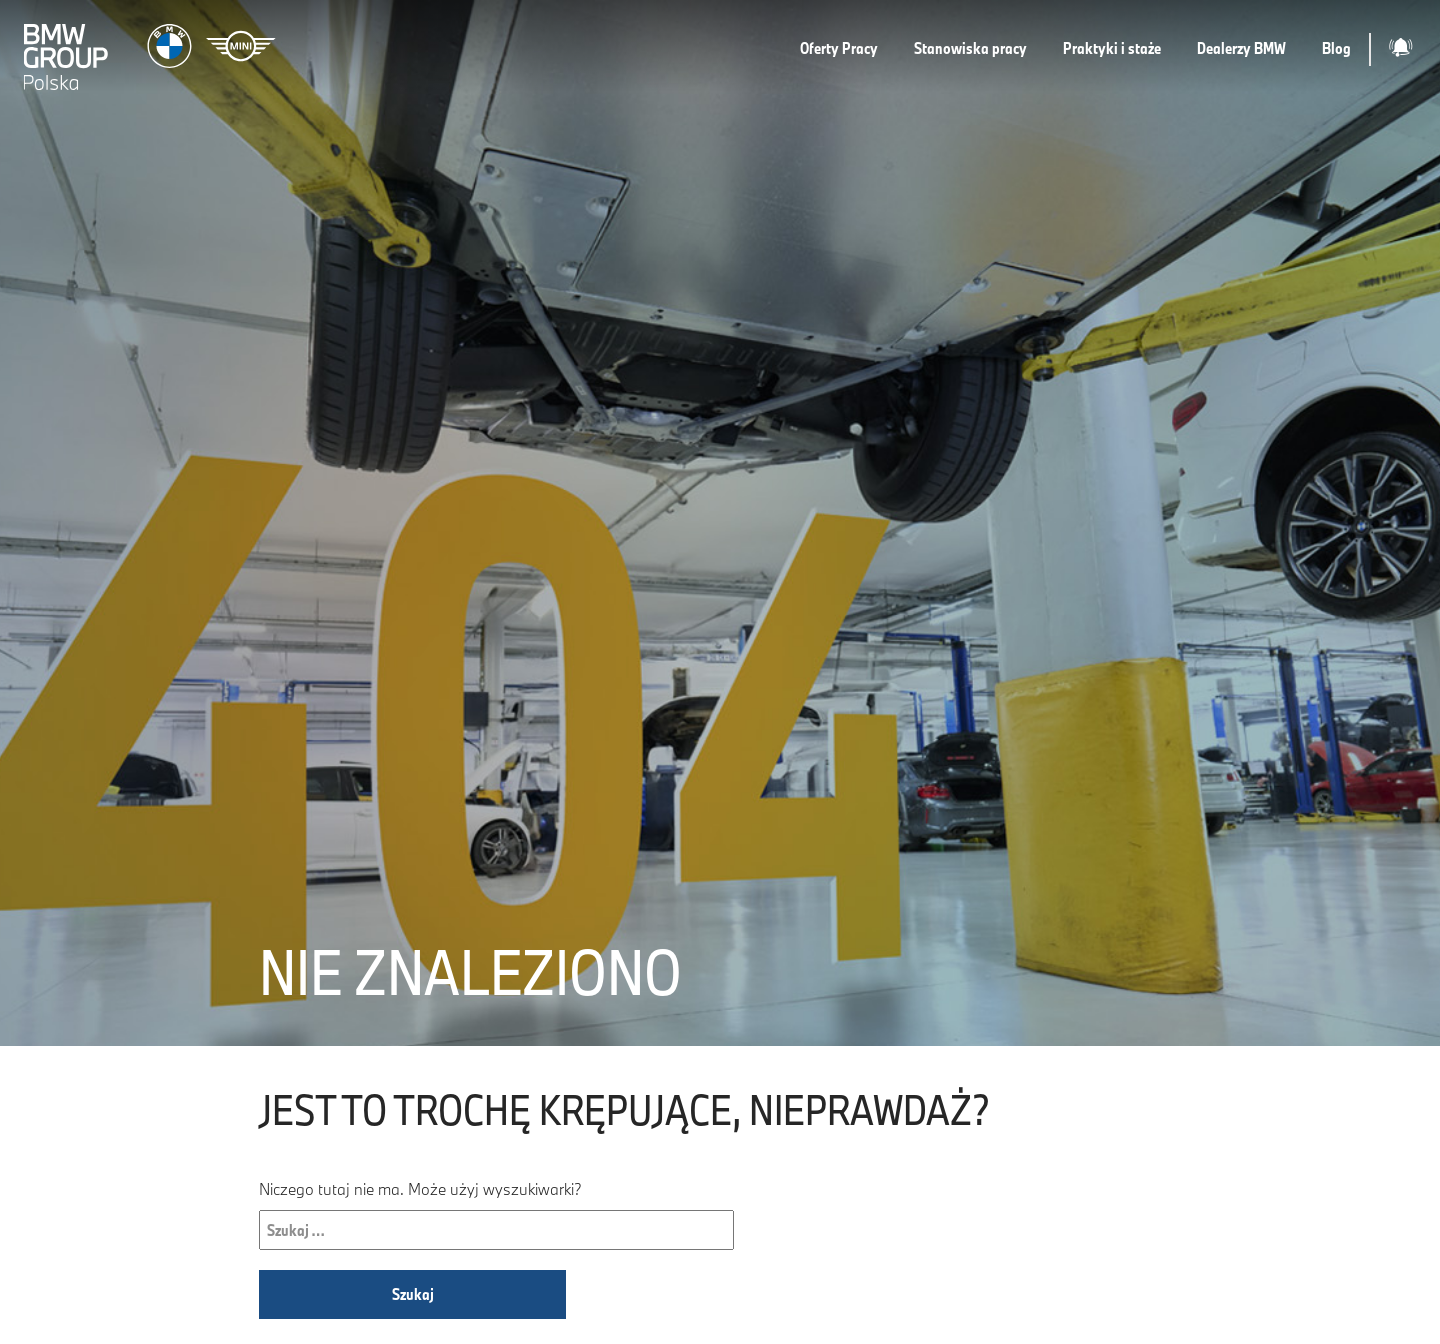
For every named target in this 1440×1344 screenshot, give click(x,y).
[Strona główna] (152, 49)
